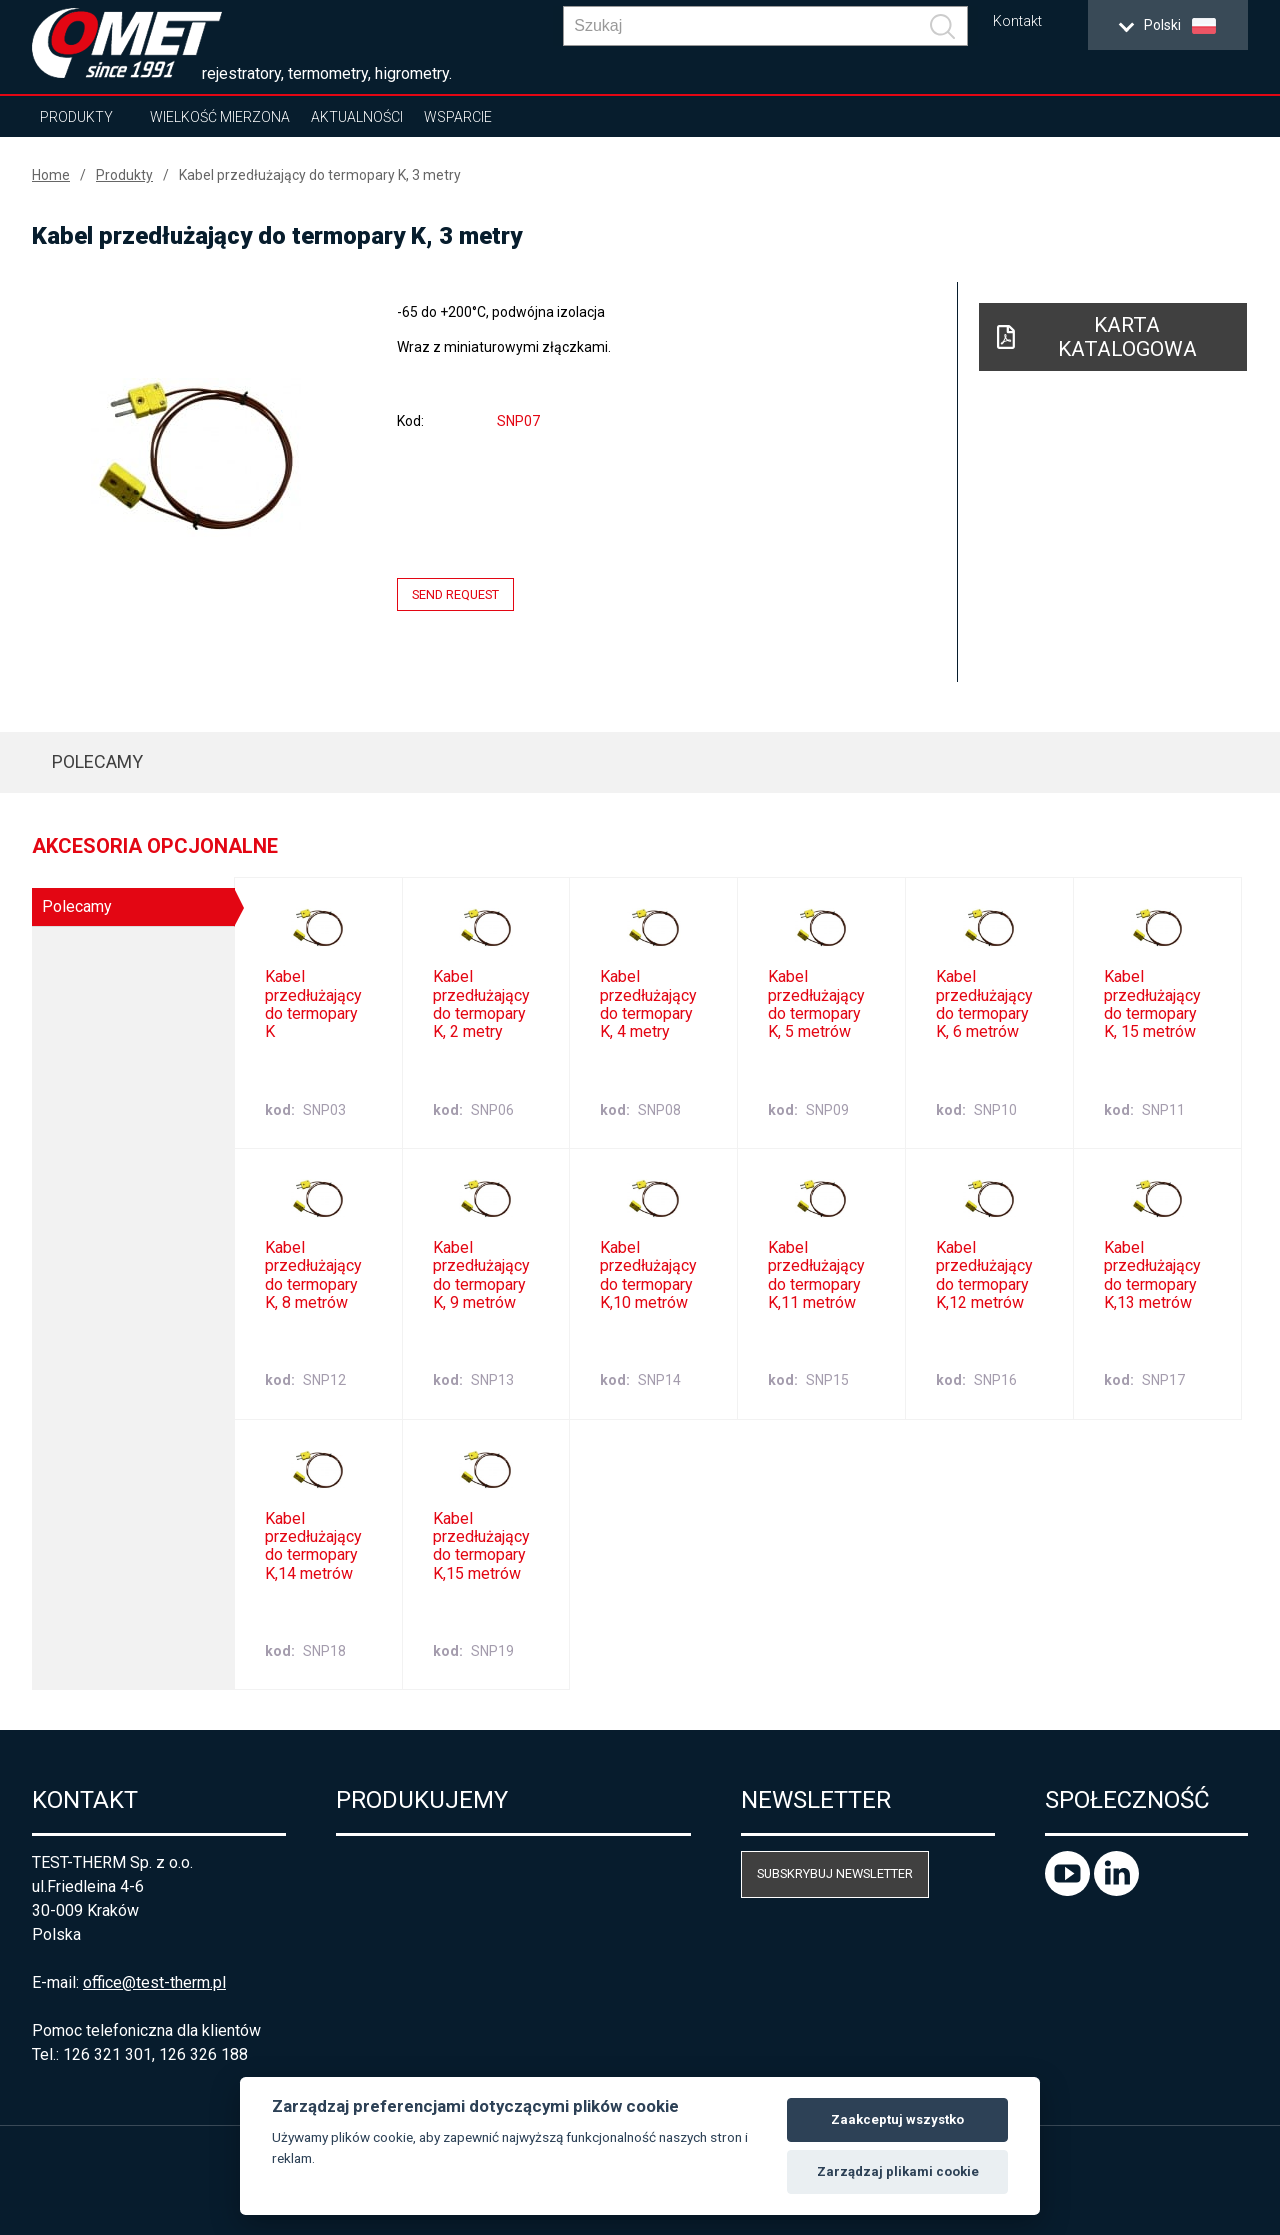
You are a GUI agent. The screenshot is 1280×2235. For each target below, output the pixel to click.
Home (51, 175)
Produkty (76, 117)
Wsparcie (458, 117)
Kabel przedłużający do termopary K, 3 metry (320, 175)
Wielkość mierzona (220, 117)
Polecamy (97, 761)
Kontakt (1017, 21)
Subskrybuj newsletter (835, 1873)
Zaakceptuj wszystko (897, 2119)
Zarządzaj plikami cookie (898, 2171)
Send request (455, 594)
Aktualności (357, 117)
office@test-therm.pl (154, 1982)
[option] (196, 457)
